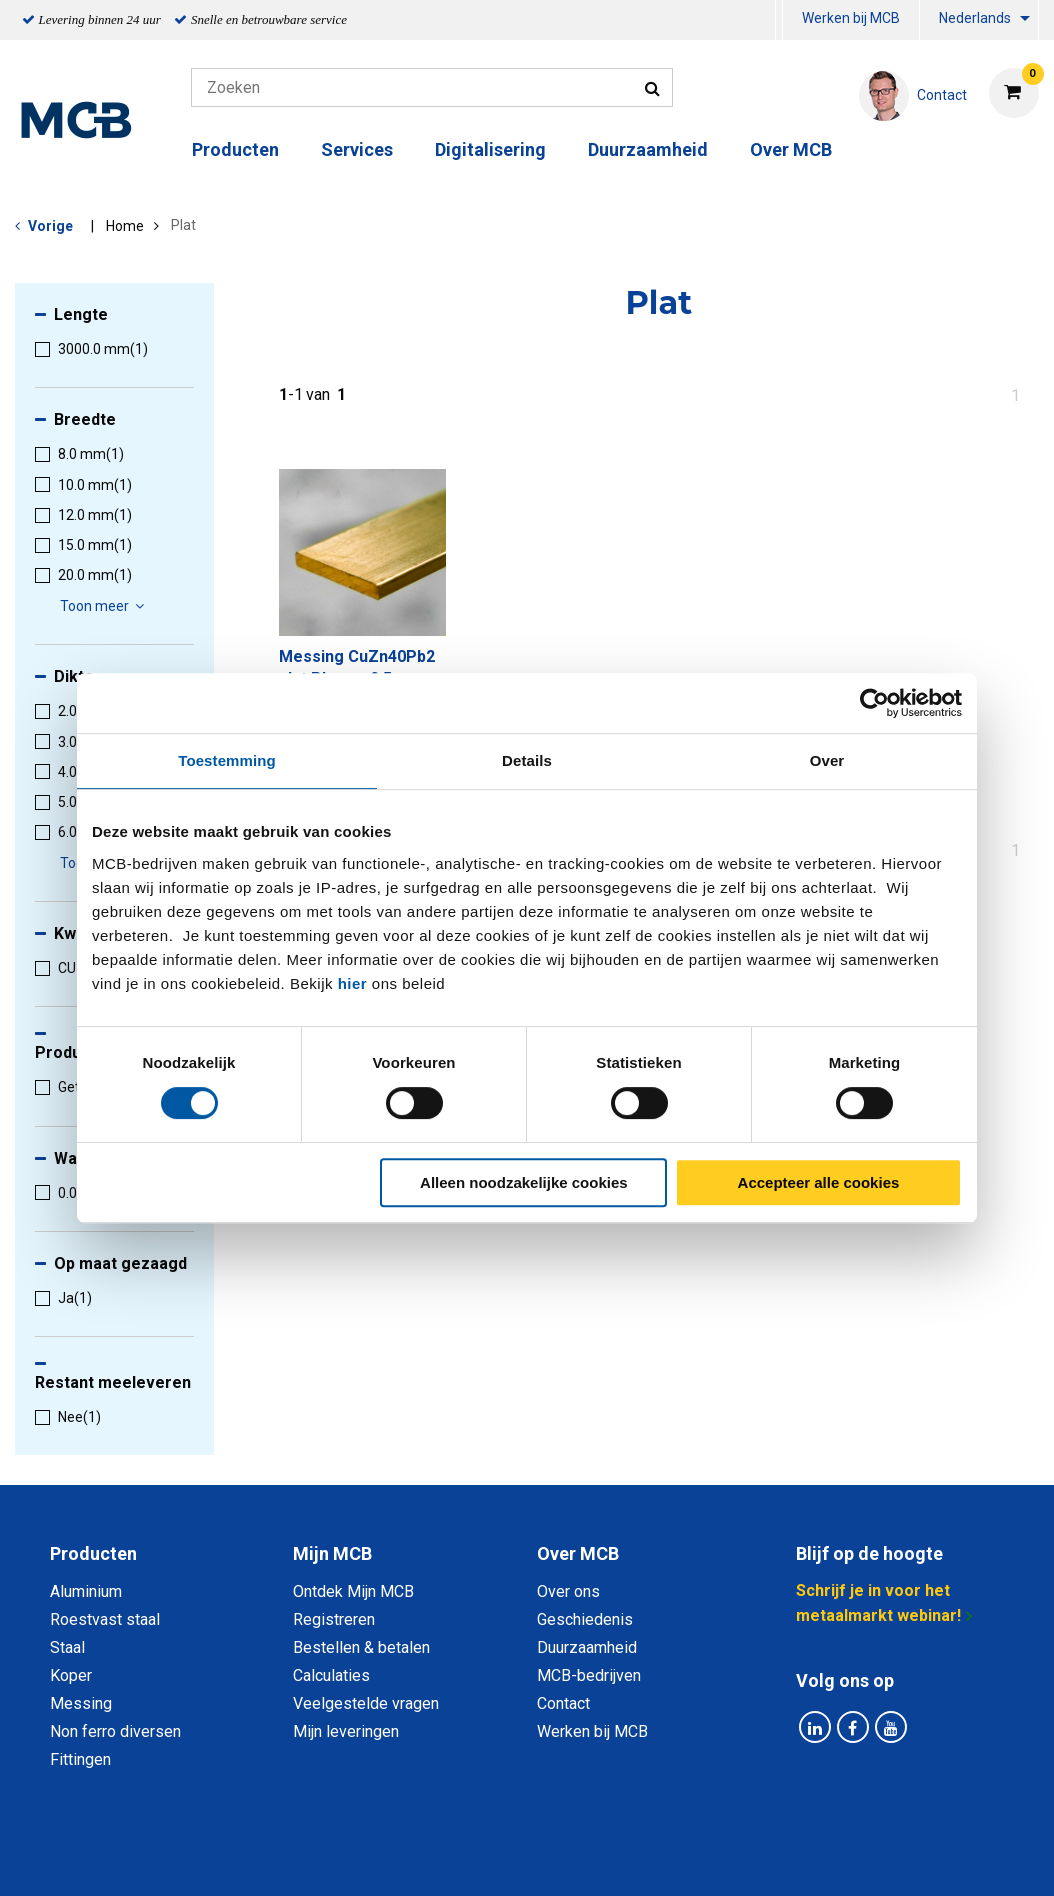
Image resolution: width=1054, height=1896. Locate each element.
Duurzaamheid (648, 149)
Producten (235, 149)
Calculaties (331, 1675)
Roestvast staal (105, 1619)
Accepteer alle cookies (819, 1182)
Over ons (568, 1591)
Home (125, 226)
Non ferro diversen (115, 1731)
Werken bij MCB (851, 18)
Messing (81, 1703)
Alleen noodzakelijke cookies (524, 1182)
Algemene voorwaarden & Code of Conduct (553, 1858)
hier (353, 983)
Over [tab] (827, 760)
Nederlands (975, 18)
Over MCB (791, 149)
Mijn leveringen (346, 1731)
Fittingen (80, 1759)
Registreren (334, 1619)
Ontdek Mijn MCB (353, 1591)
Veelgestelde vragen (366, 1703)
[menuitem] (779, 20)
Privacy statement (311, 1858)
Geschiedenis (585, 1619)
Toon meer (105, 606)
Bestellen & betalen (361, 1647)
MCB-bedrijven (589, 1675)
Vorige (50, 226)
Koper (71, 1675)
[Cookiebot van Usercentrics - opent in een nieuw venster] (874, 703)
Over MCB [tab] (578, 1553)
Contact (563, 1703)
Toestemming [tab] (227, 760)
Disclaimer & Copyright (811, 1858)
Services (357, 149)
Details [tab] (527, 760)
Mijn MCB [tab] (332, 1553)
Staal (67, 1647)
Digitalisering (490, 149)
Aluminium (86, 1591)
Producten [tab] (93, 1553)
